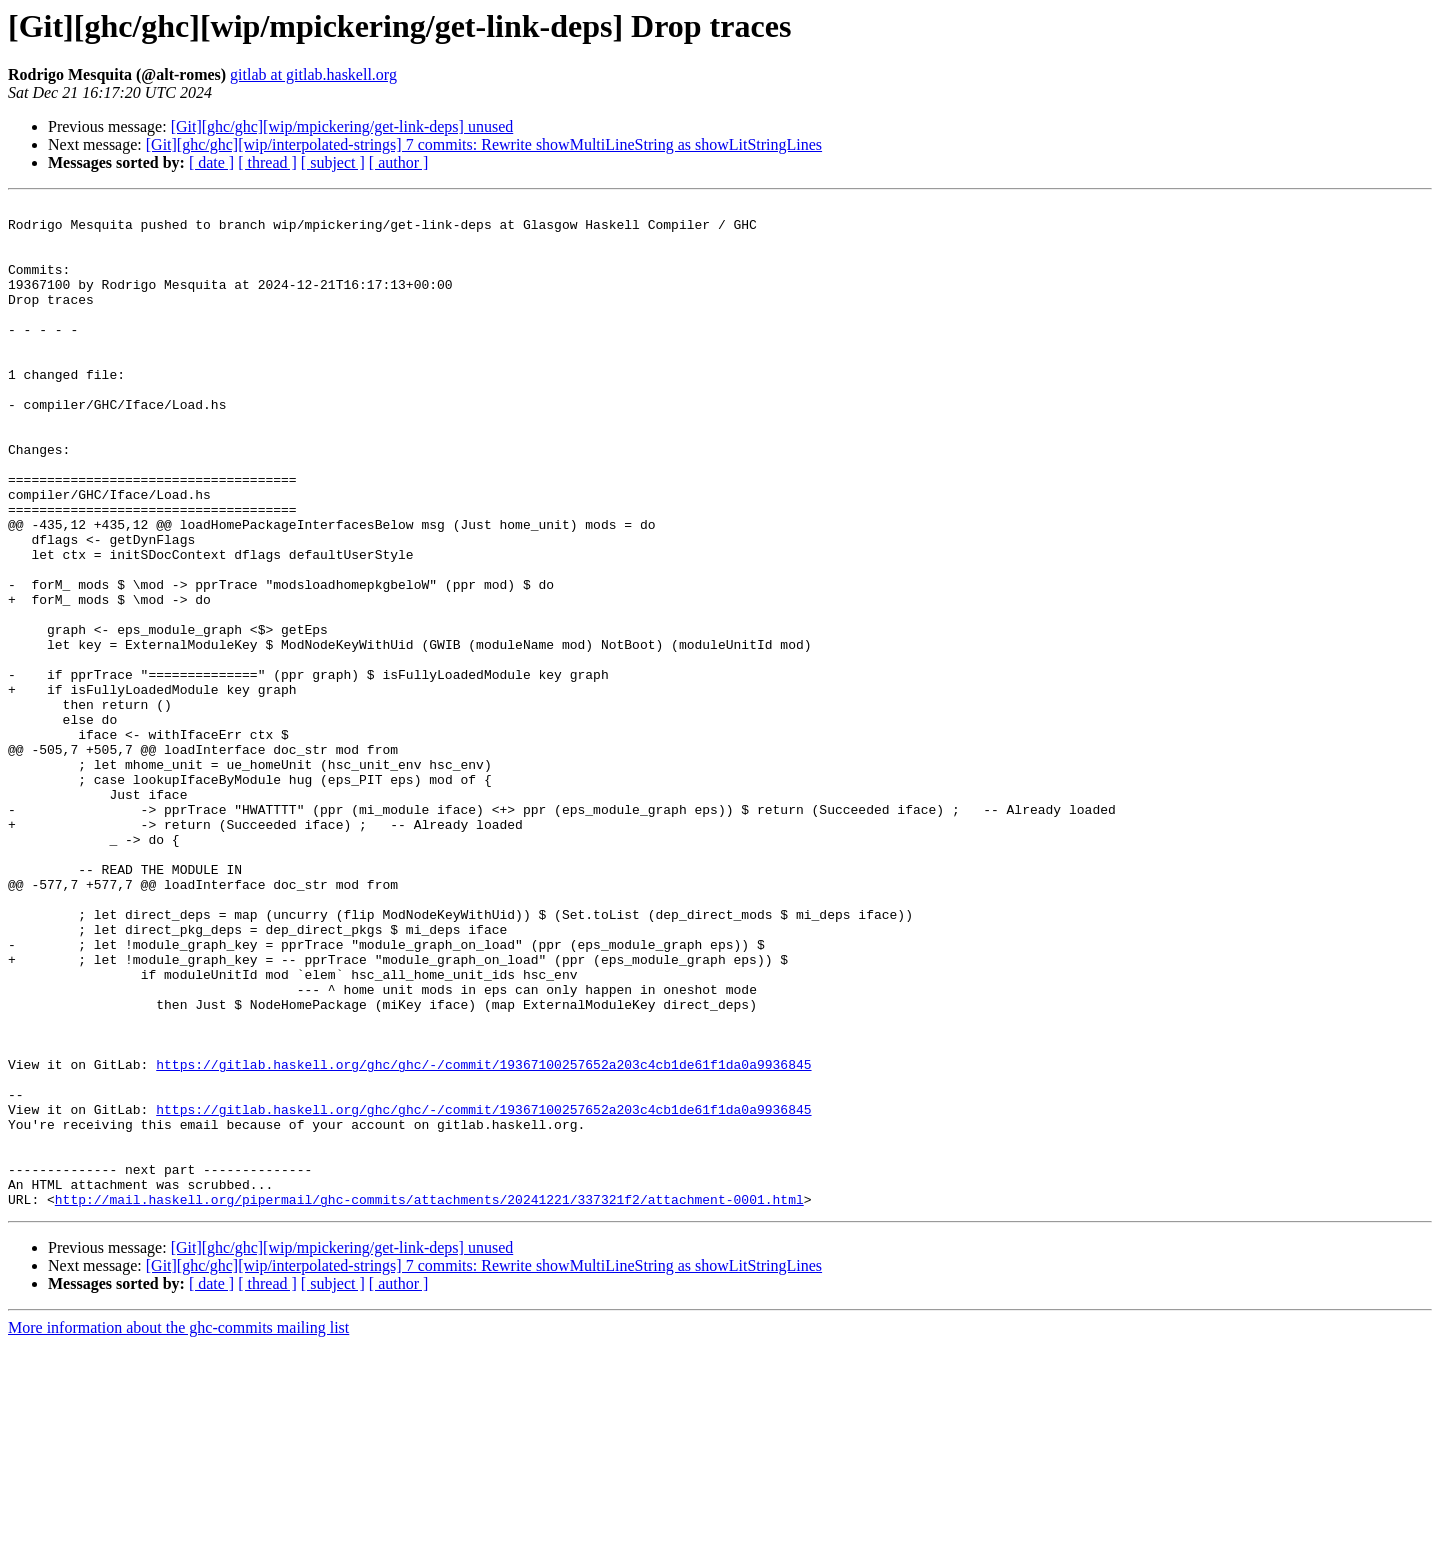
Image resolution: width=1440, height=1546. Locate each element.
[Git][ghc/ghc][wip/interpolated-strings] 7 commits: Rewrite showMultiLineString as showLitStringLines (484, 144)
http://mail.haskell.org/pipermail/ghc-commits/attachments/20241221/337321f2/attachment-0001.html (429, 1400)
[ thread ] (267, 162)
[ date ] (211, 162)
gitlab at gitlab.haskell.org (313, 74)
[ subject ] (333, 162)
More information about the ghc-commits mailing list (178, 1528)
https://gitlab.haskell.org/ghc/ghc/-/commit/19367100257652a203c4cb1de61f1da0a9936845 (483, 1238)
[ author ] (399, 162)
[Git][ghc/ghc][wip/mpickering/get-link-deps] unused (342, 126)
